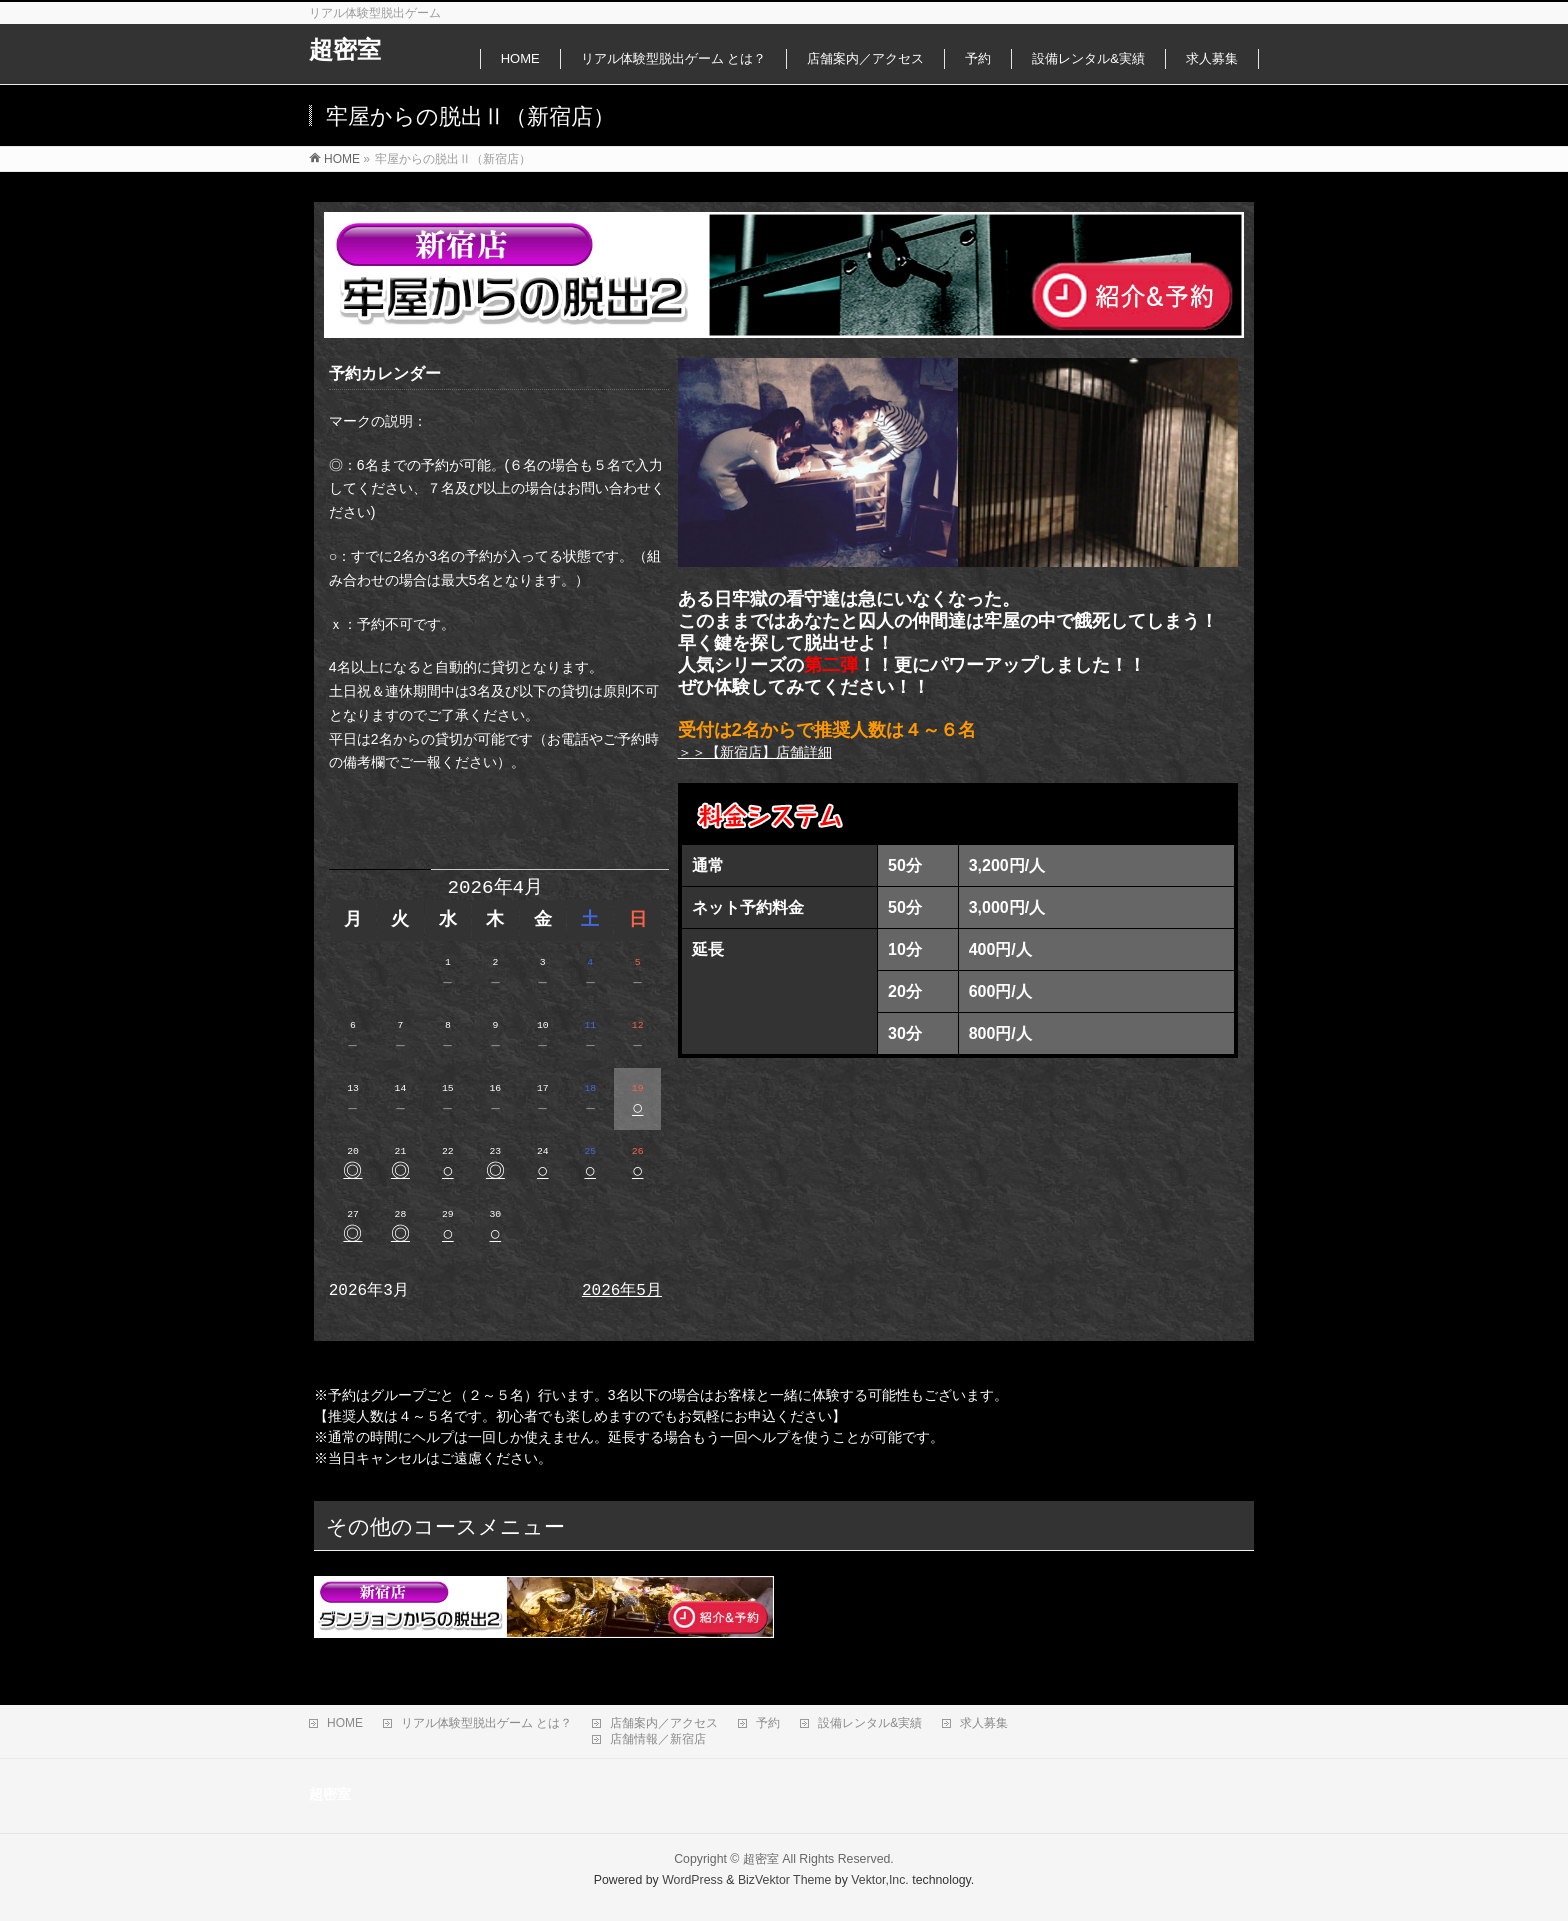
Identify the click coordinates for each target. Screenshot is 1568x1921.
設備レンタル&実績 (870, 1723)
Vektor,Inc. (880, 1880)
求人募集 (984, 1723)
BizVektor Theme (785, 1880)
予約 (768, 1723)
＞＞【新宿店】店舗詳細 (755, 752)
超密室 (345, 49)
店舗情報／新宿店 (658, 1739)
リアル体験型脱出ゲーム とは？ (486, 1723)
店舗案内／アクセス (664, 1723)
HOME (345, 1723)
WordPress (692, 1880)
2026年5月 (622, 1291)
